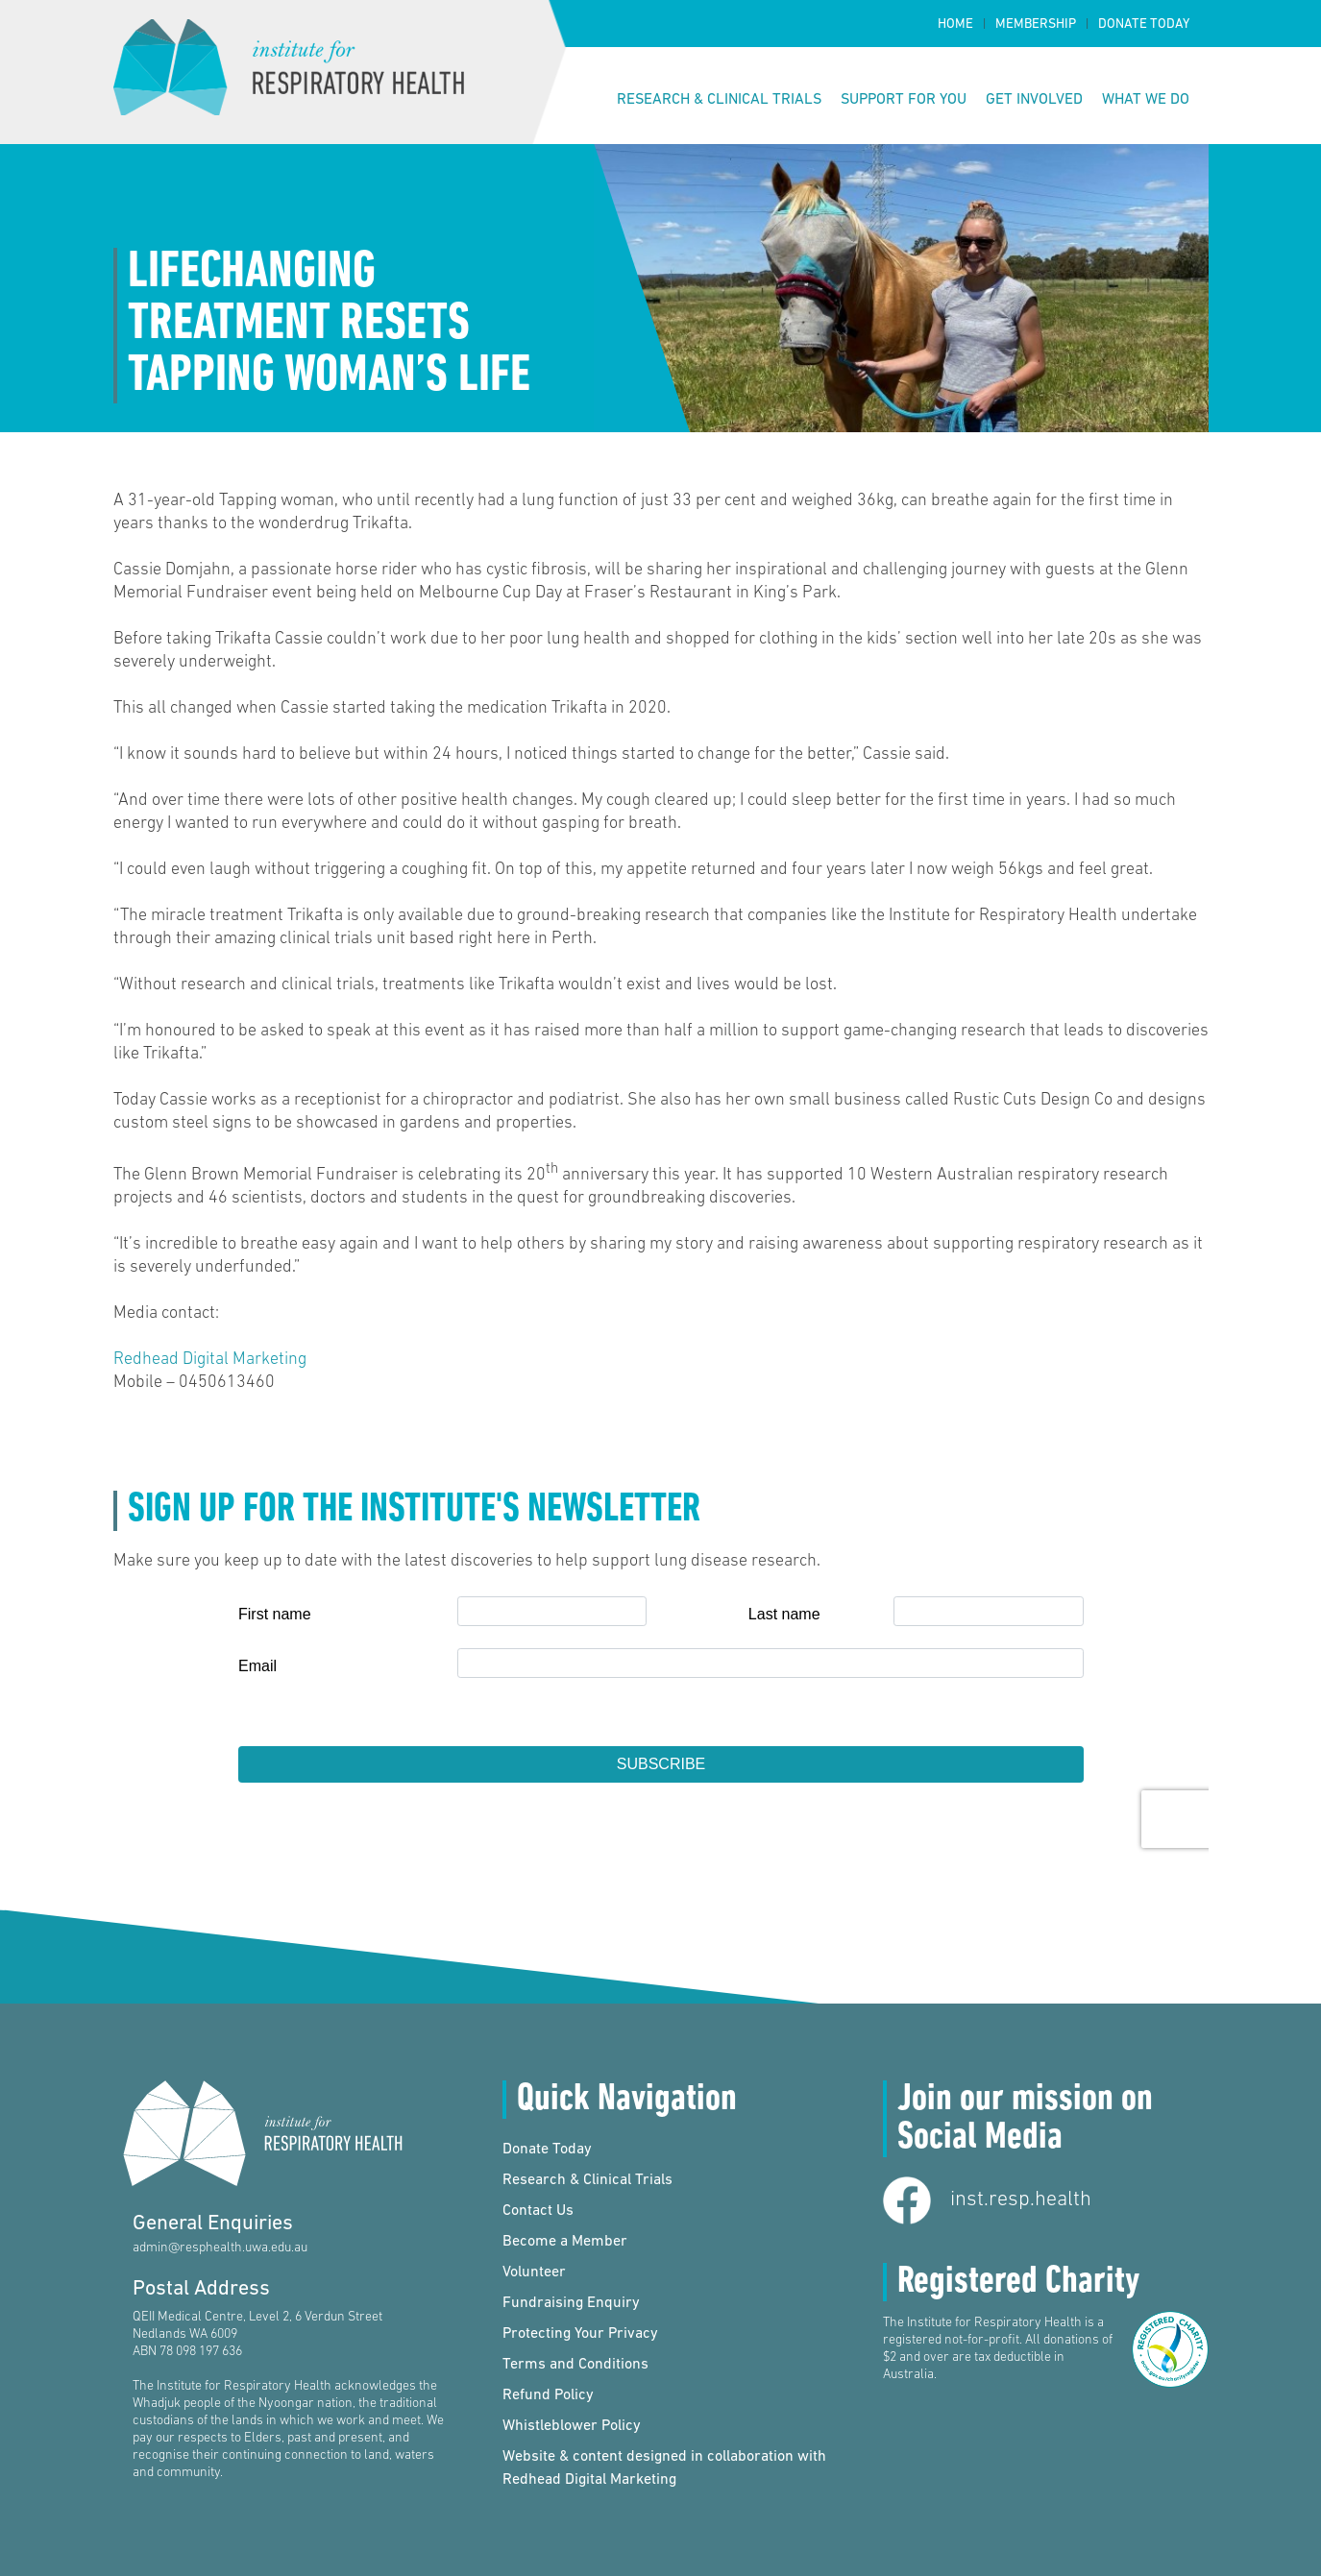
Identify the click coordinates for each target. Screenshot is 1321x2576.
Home (955, 24)
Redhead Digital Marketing (209, 1359)
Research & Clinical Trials (719, 100)
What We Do (1145, 100)
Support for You (903, 100)
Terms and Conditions (575, 2364)
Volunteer (534, 2272)
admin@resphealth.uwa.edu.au (220, 2248)
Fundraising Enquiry (571, 2303)
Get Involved (1034, 100)
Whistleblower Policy (571, 2426)
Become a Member (564, 2241)
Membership (1035, 24)
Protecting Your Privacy (580, 2334)
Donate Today (1143, 24)
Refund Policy (548, 2395)
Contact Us (538, 2211)
